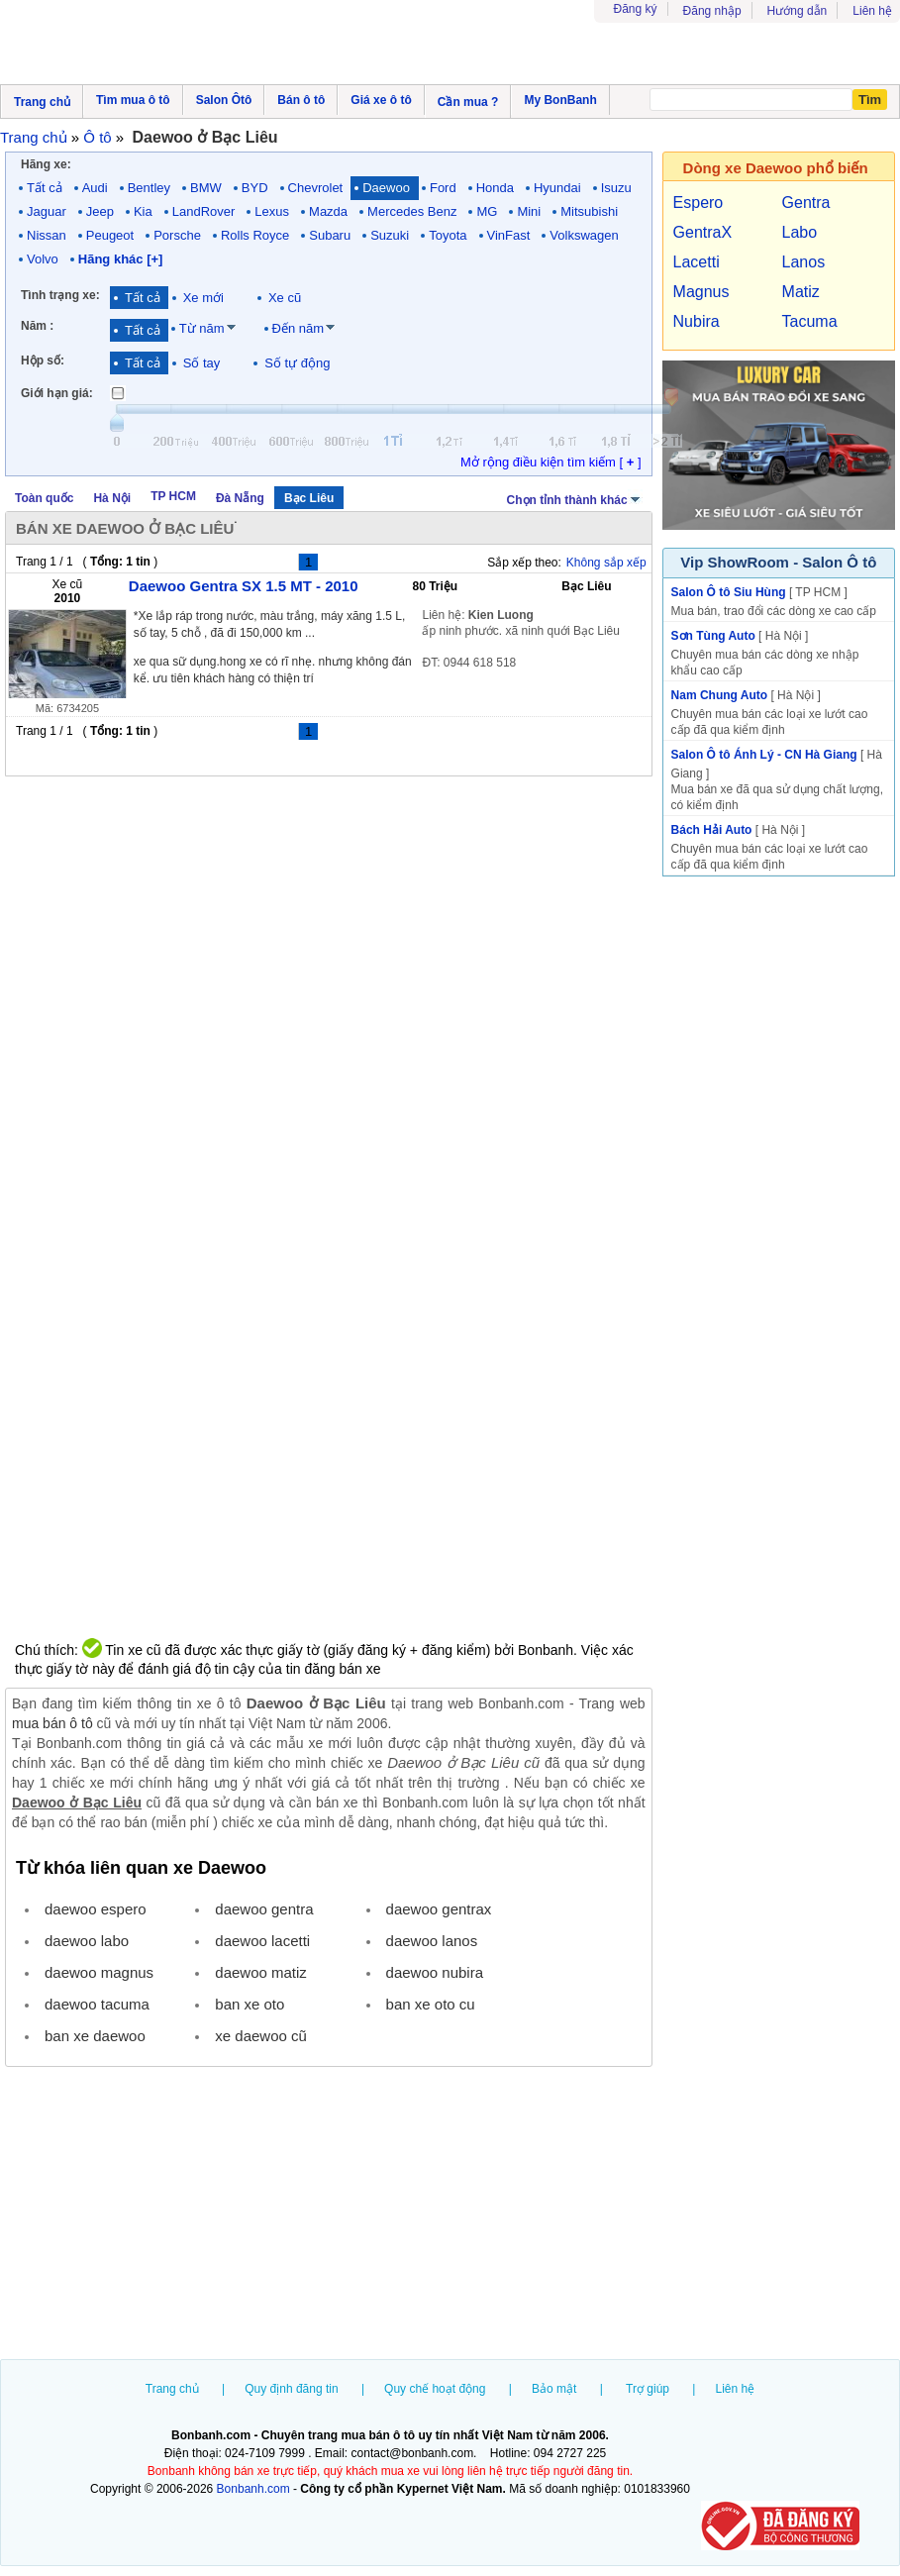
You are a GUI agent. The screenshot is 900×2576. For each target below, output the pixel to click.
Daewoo (386, 187)
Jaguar (46, 211)
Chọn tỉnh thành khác (575, 498)
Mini (529, 211)
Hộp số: (42, 360)
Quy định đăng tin (291, 2389)
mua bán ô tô (52, 1723)
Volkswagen (584, 235)
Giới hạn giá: (57, 393)
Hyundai (557, 187)
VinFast (509, 235)
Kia (143, 211)
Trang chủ (172, 2389)
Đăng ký (635, 9)
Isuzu (616, 187)
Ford (443, 187)
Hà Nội (112, 498)
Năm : (37, 326)
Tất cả (44, 187)
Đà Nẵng (240, 498)
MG (486, 211)
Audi (95, 187)
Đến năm (298, 328)
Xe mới (203, 297)
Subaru (329, 235)
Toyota (447, 235)
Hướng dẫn (797, 11)
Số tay (202, 363)
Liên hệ (872, 11)
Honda (495, 187)
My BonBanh (560, 100)
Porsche (177, 235)
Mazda (328, 211)
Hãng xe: (46, 164)
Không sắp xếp (606, 562)
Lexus (271, 211)
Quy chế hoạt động (434, 2389)
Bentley (149, 187)
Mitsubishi (589, 211)
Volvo (42, 259)
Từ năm (202, 328)
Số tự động (297, 363)
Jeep (100, 211)
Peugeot (110, 235)
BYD (255, 187)
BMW (206, 187)
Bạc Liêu (309, 498)
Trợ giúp (647, 2389)
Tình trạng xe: (60, 295)
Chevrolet (316, 187)
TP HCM (173, 496)
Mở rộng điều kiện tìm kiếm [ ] (551, 462)
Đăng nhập (712, 11)
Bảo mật (554, 2389)
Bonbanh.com (253, 2489)
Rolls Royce (255, 235)
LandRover (204, 211)
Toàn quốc (44, 498)
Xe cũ (284, 297)
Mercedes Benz (411, 211)
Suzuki (389, 235)
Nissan (46, 235)
